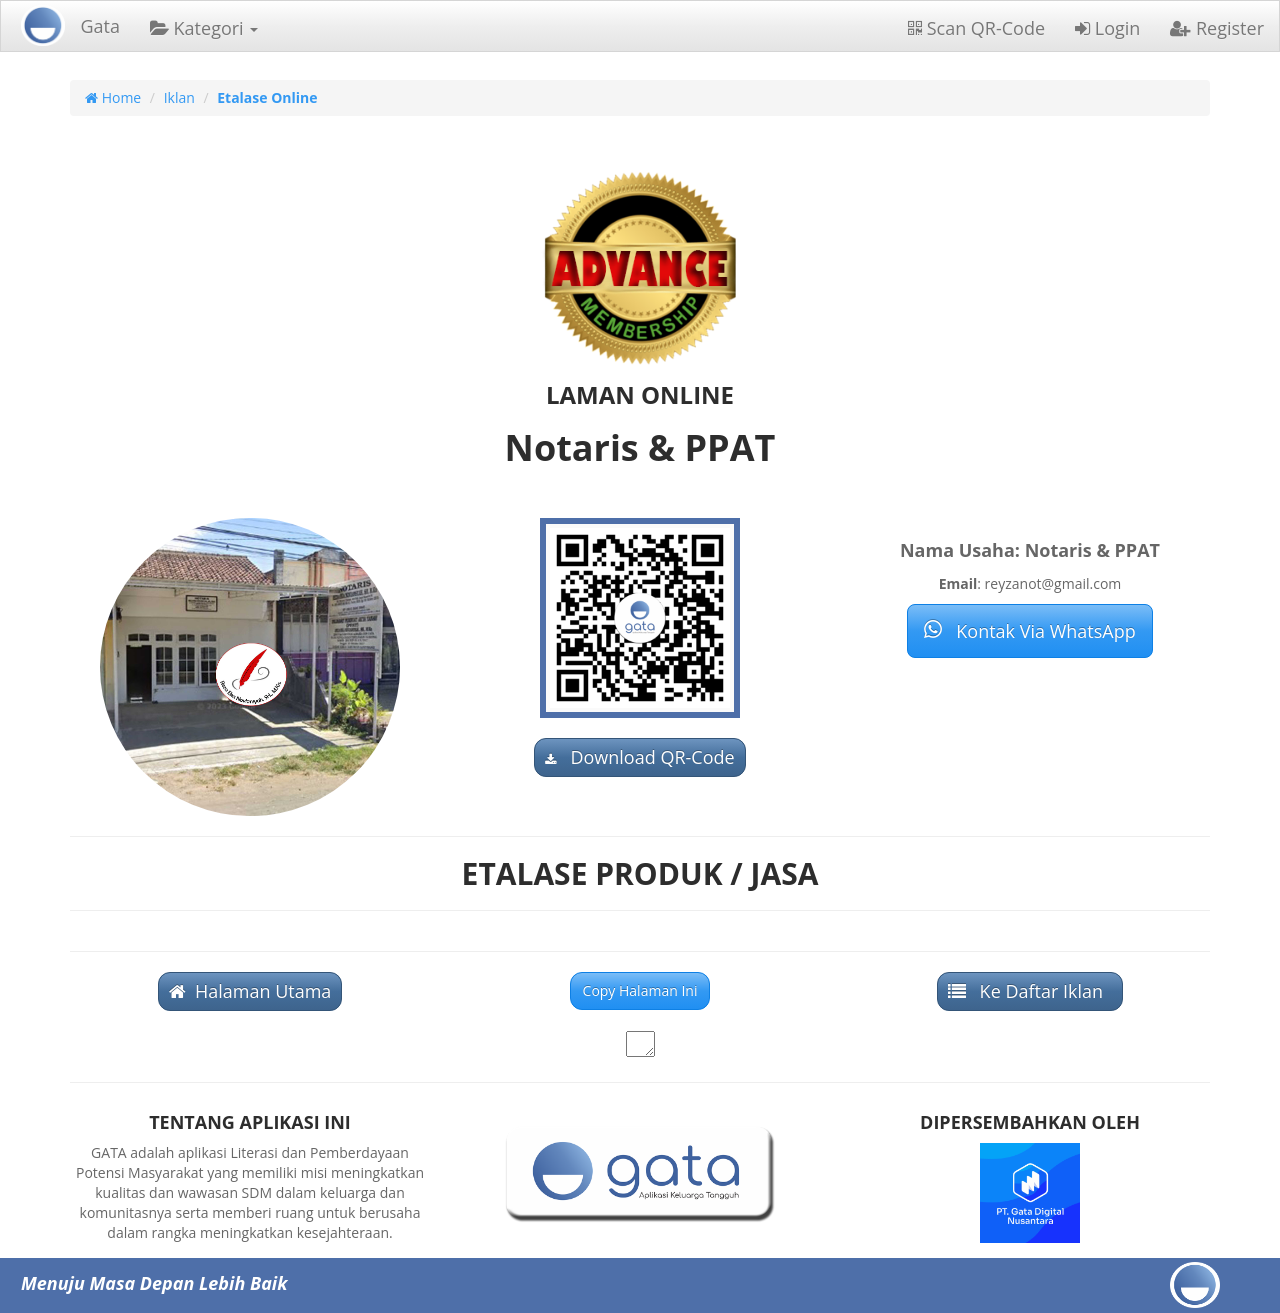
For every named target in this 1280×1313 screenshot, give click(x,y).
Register (1217, 28)
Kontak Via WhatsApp (1029, 631)
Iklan (179, 97)
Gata (100, 26)
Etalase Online (267, 97)
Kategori (204, 28)
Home (113, 97)
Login (1107, 28)
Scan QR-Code (976, 28)
